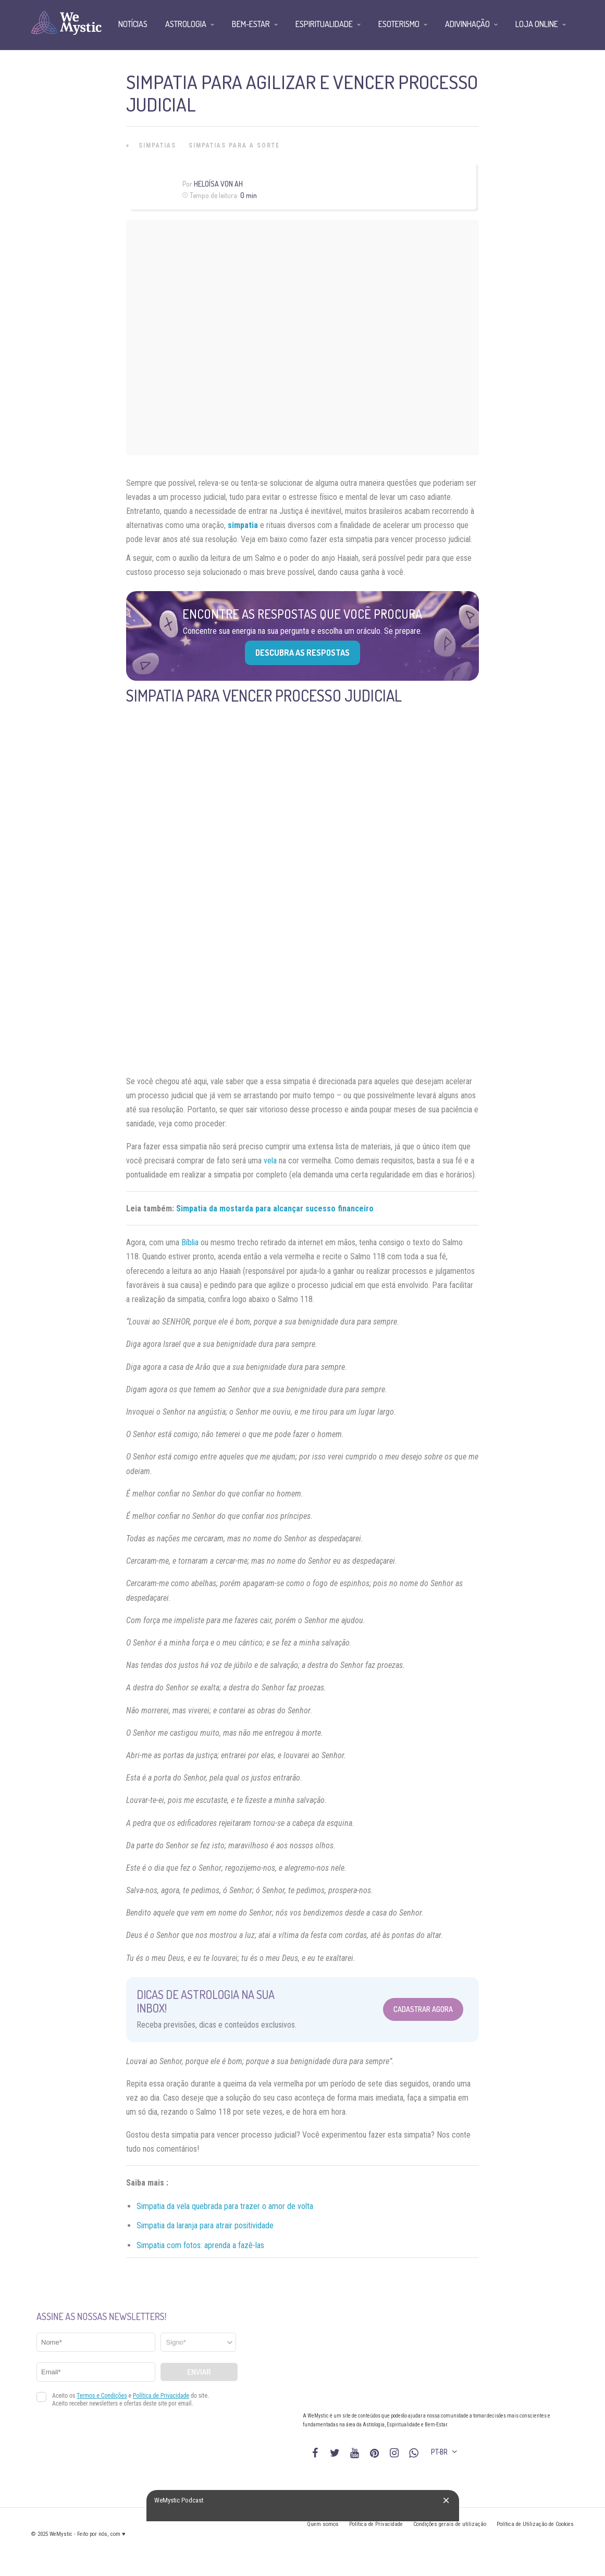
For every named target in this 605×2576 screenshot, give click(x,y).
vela (270, 1161)
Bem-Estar (251, 24)
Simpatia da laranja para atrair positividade (205, 2225)
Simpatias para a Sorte (234, 145)
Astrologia (185, 24)
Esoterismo (398, 24)
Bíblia (190, 1242)
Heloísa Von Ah (218, 183)
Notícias (132, 24)
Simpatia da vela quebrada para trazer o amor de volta (225, 2206)
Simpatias (157, 145)
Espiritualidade (324, 24)
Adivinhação (467, 24)
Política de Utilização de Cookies (535, 2524)
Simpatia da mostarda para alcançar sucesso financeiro (275, 1208)
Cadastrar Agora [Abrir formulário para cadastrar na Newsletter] (423, 2009)
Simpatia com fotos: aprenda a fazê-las (200, 2245)
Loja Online (536, 24)
